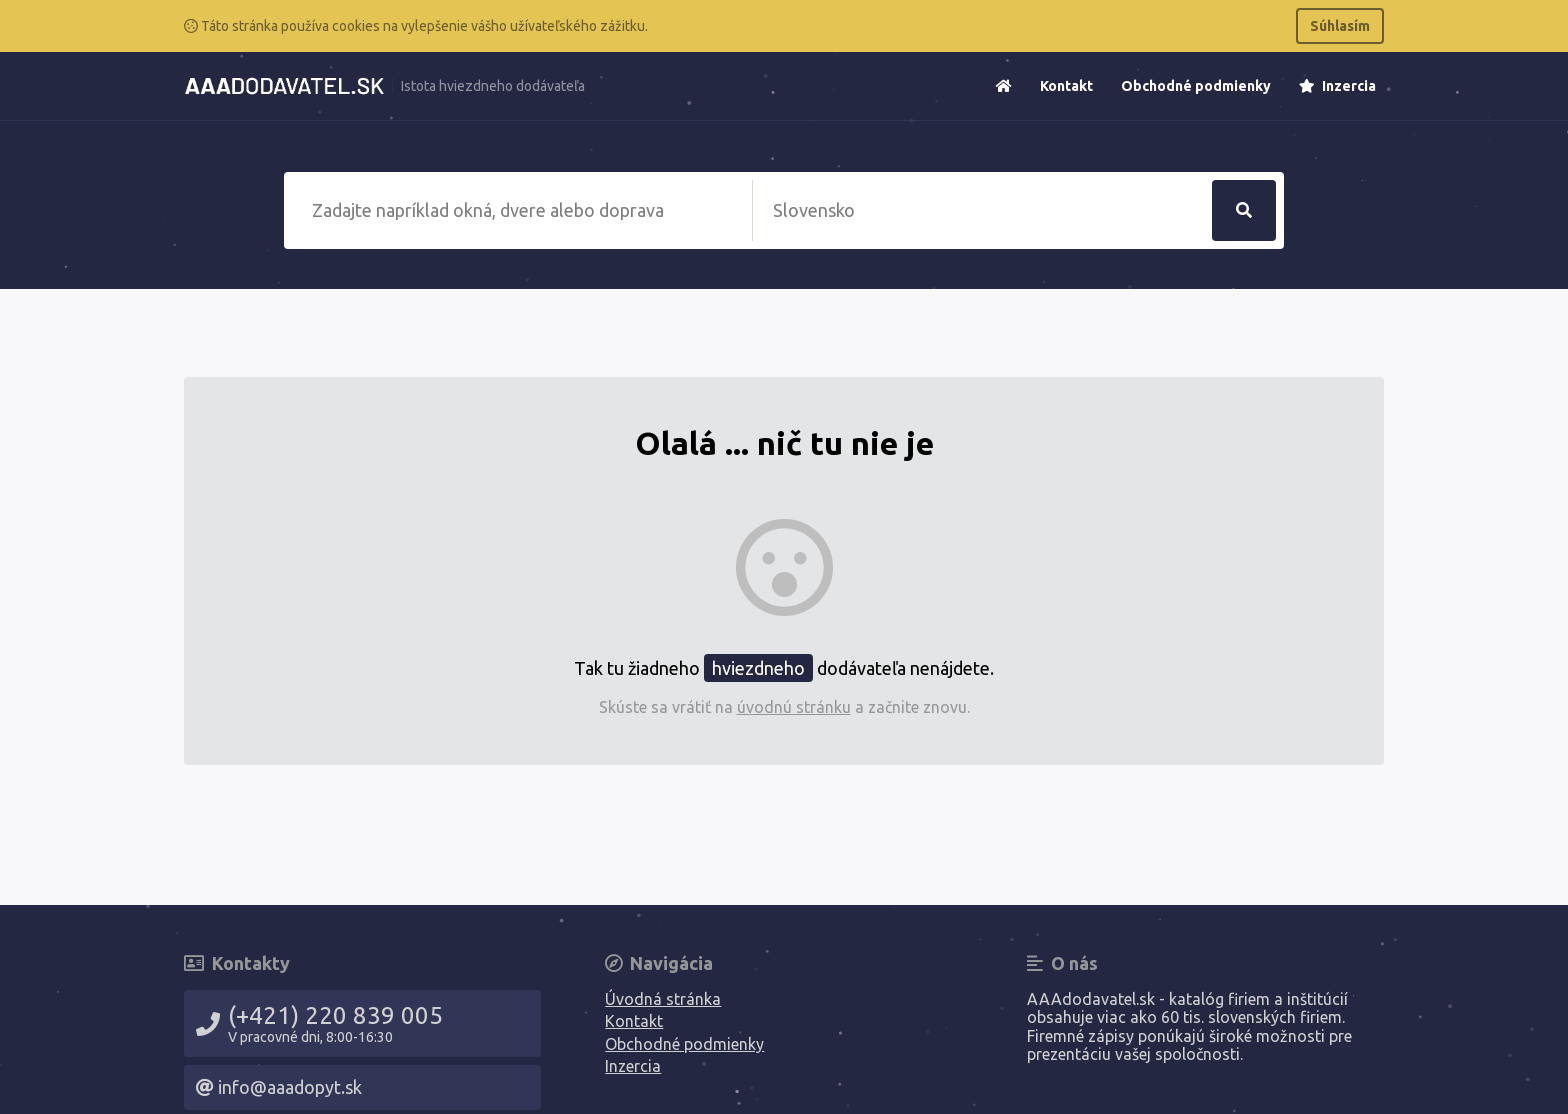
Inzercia (1337, 86)
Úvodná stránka (663, 999)
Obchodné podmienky (1196, 86)
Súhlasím (1340, 26)
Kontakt (1066, 86)
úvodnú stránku (794, 707)
